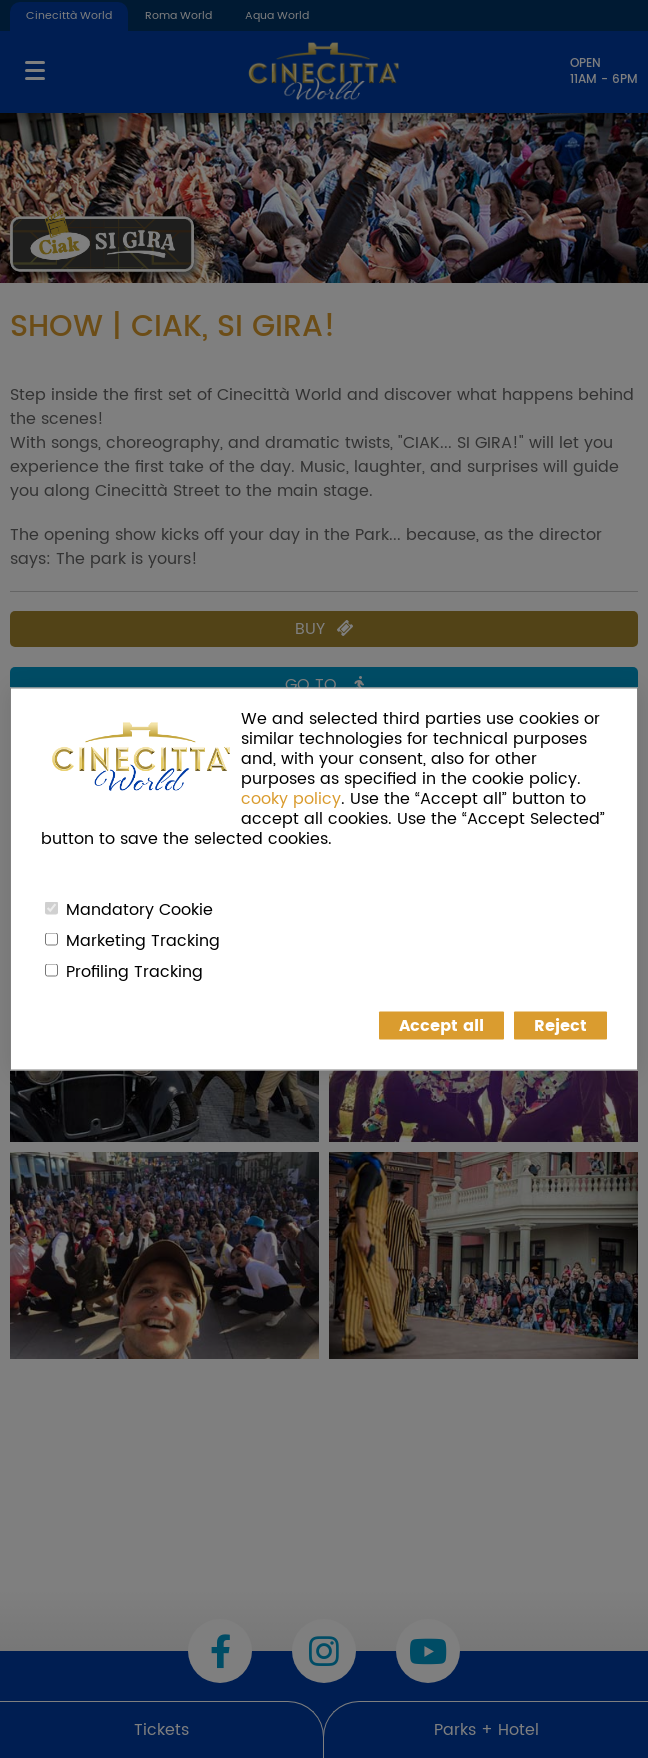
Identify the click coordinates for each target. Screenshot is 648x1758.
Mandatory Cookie (139, 910)
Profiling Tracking (134, 972)
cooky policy (291, 799)
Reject (560, 1026)
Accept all (441, 1026)
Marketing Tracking (143, 941)
